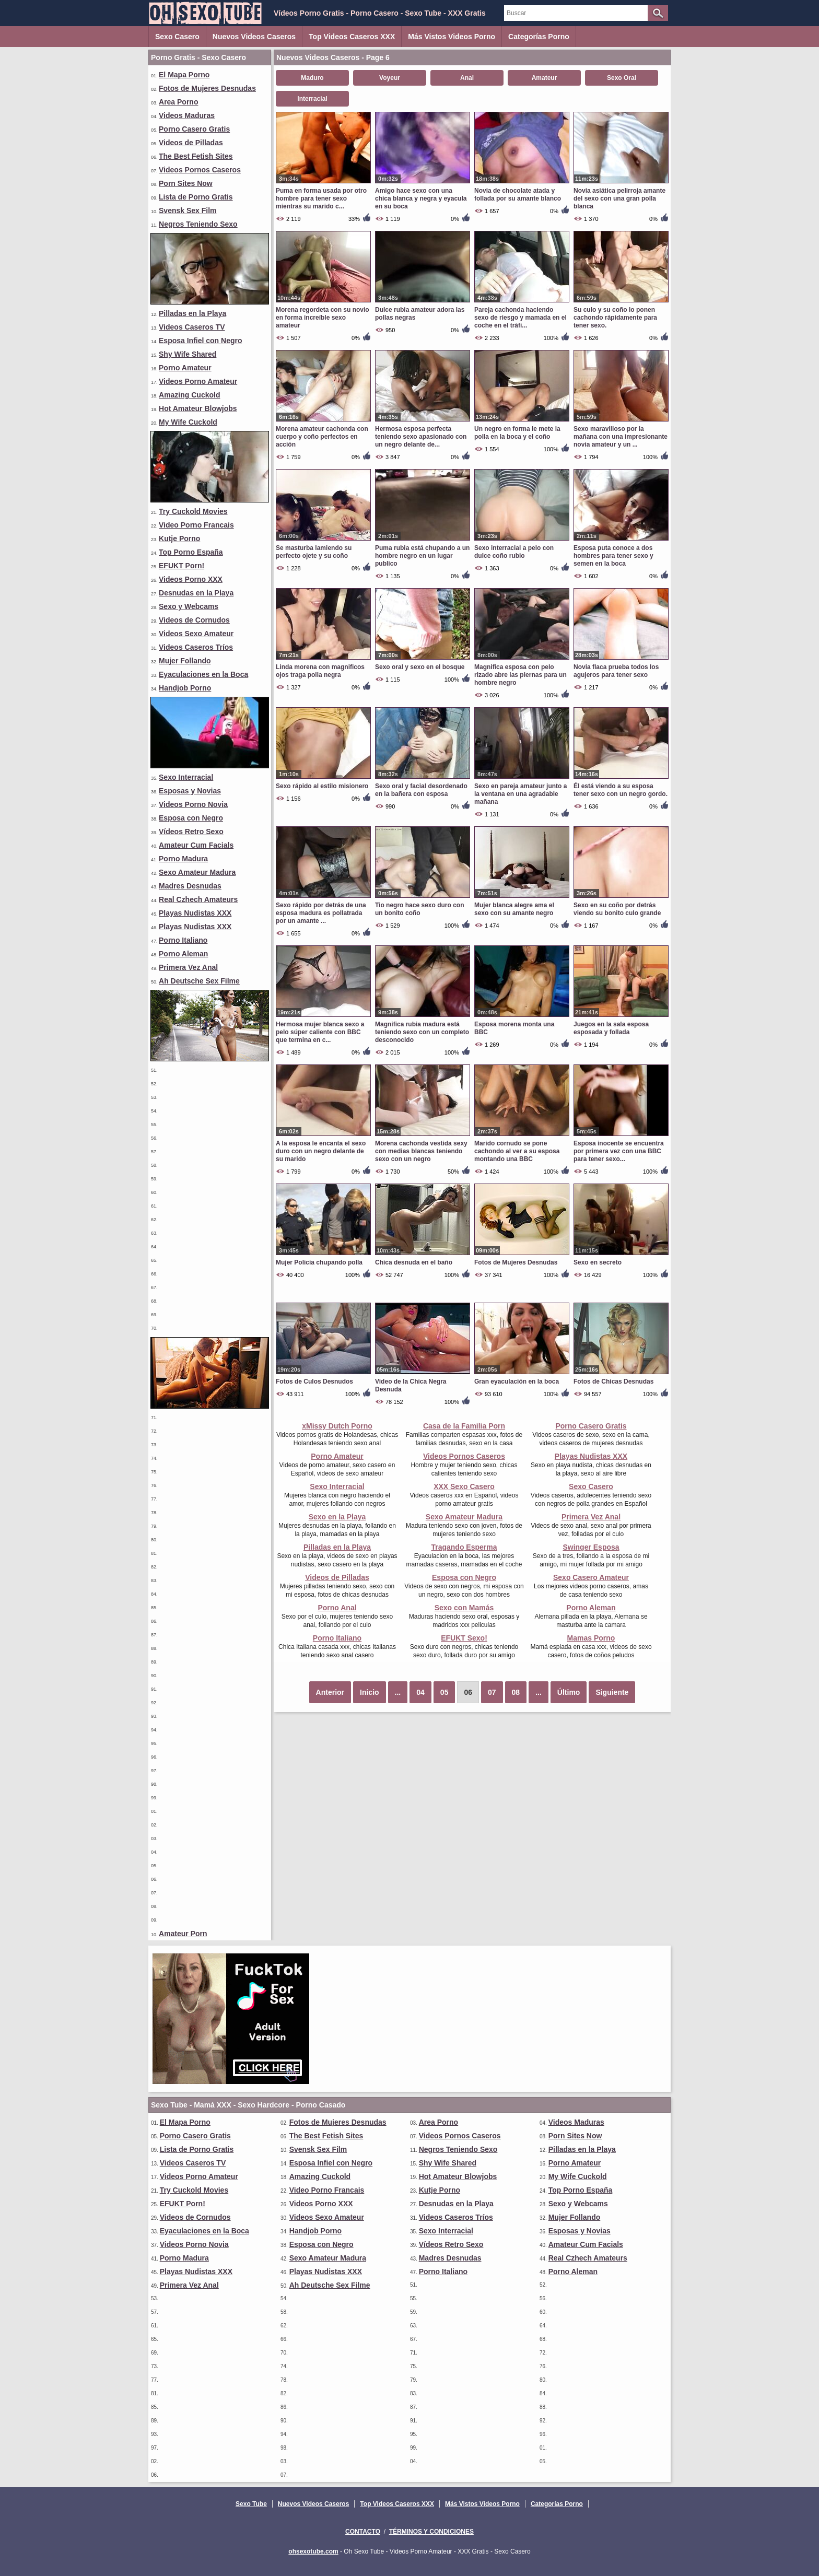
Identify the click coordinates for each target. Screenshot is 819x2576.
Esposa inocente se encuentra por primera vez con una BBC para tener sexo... (619, 1151)
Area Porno (178, 102)
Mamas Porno (591, 1638)
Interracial (312, 98)
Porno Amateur (185, 368)
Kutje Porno (179, 538)
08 (516, 1692)
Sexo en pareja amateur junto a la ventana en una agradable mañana (520, 793)
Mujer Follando (185, 661)
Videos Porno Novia (193, 804)
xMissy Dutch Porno (337, 1426)
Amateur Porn (183, 1933)
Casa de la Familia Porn (464, 1426)
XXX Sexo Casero (464, 1486)
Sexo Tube (251, 2504)
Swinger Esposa (591, 1547)
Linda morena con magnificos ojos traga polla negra (320, 670)
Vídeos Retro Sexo (191, 831)
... (398, 1692)
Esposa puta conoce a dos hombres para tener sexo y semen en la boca (613, 555)
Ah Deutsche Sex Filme (199, 981)
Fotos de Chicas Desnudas (613, 1381)
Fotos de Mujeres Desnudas (207, 88)
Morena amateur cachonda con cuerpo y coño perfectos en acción (322, 436)
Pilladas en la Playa (192, 313)
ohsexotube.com (313, 2551)
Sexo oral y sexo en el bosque (419, 667)
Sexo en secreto (598, 1262)
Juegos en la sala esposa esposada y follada (611, 1028)
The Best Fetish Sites (196, 156)
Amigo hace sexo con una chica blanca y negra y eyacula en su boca (420, 198)
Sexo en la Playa (337, 1517)
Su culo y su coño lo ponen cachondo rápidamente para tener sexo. (615, 317)
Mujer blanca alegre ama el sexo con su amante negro (514, 909)
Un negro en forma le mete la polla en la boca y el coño (517, 432)
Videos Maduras (187, 115)
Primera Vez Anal (188, 967)
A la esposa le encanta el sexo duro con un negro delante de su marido (321, 1151)
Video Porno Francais (196, 525)
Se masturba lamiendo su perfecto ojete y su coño (314, 551)
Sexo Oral (621, 77)
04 (420, 1692)
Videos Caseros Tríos (196, 647)
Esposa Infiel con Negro (200, 340)
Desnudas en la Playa (196, 593)
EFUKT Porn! (181, 565)
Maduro (312, 77)
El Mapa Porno (184, 75)
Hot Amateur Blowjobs (198, 408)
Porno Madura (183, 858)
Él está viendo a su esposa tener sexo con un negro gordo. (621, 790)
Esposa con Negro (191, 818)
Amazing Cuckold (189, 395)
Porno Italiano (183, 940)
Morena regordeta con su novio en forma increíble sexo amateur (322, 317)
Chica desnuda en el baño (413, 1262)
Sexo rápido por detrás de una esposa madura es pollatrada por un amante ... (321, 912)
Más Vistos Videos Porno (451, 36)
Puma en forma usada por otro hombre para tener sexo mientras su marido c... (321, 198)
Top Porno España (191, 552)
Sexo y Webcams (188, 606)
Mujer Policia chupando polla (319, 1262)
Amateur (544, 77)
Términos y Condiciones (431, 2531)
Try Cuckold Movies (193, 511)
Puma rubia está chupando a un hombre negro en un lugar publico (422, 555)
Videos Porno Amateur (198, 381)
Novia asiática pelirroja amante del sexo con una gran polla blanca (619, 198)
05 (444, 1692)
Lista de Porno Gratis (196, 197)
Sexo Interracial (186, 777)
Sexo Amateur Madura (197, 872)
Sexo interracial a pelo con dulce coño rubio (514, 551)
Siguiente (611, 1692)
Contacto (362, 2531)
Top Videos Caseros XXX (352, 36)
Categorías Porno (538, 36)
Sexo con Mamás (464, 1607)
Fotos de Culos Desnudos (314, 1381)
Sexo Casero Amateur (591, 1577)
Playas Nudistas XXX (195, 913)
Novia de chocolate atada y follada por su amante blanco (517, 194)
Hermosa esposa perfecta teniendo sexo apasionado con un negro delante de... (420, 436)
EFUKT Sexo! (464, 1638)
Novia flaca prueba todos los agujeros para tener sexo (616, 670)
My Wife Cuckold (188, 422)
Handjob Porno (185, 688)
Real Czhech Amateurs (198, 899)
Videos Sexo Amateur (196, 633)
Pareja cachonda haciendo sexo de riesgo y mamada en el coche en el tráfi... (520, 317)
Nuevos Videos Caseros (254, 36)
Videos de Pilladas (191, 142)
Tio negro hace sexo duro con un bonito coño (419, 909)
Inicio (369, 1692)
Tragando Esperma (464, 1547)
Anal (467, 77)
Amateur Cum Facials (196, 845)
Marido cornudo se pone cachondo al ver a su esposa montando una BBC (516, 1151)
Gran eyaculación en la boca (516, 1381)
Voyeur (389, 77)
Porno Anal (337, 1607)
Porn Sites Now (186, 183)
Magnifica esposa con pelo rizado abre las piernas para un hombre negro (520, 674)
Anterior (330, 1692)
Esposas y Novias (190, 791)
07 (492, 1692)
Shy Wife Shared (187, 354)
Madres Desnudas (190, 886)
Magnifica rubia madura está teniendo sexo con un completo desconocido (422, 1032)
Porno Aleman (183, 954)
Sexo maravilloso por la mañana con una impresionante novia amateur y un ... (621, 436)
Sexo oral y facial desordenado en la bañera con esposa (421, 790)
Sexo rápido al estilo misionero (322, 786)
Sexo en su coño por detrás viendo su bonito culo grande (617, 909)
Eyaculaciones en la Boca (203, 674)
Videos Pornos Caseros (200, 170)
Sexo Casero (177, 36)
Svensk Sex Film (188, 210)
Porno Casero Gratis (194, 129)
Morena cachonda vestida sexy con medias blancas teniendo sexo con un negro (421, 1151)
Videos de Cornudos (194, 620)
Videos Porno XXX (191, 579)
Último (568, 1692)
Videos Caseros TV (192, 327)
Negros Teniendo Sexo (198, 224)
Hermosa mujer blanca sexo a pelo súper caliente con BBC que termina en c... (320, 1032)
